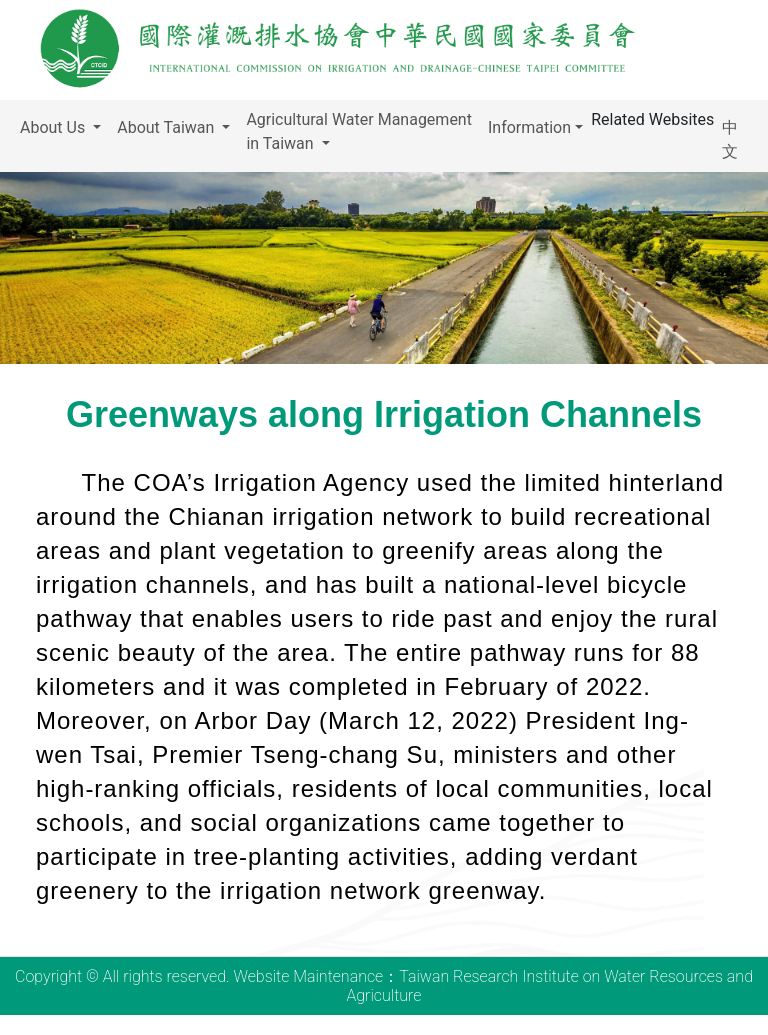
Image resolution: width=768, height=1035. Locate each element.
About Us (54, 127)
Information (529, 127)
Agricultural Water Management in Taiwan (359, 131)
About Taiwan (167, 127)
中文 (730, 139)
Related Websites (652, 119)
